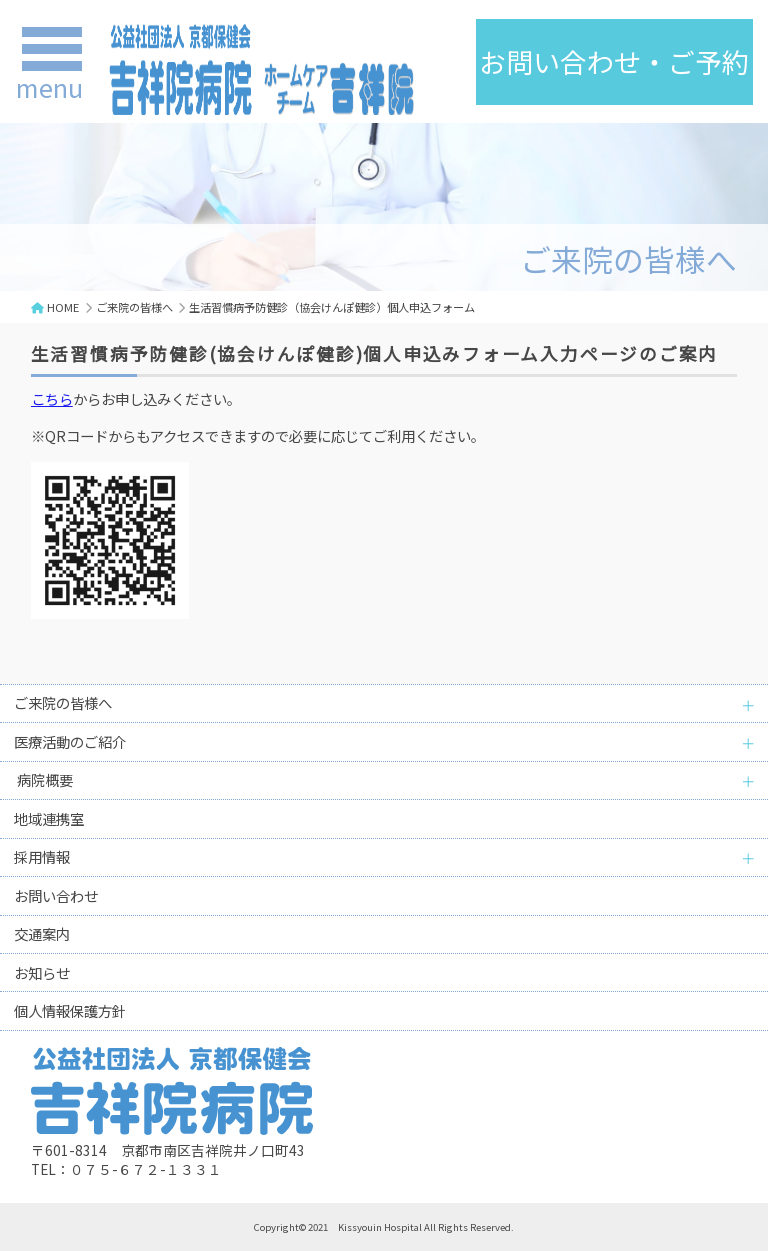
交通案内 (42, 933)
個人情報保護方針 (70, 1010)
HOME (63, 307)
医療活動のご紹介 (70, 741)
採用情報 (42, 856)
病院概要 (43, 779)
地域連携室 (49, 818)
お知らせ (42, 972)
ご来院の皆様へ (134, 307)
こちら (52, 398)
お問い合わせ (56, 895)
